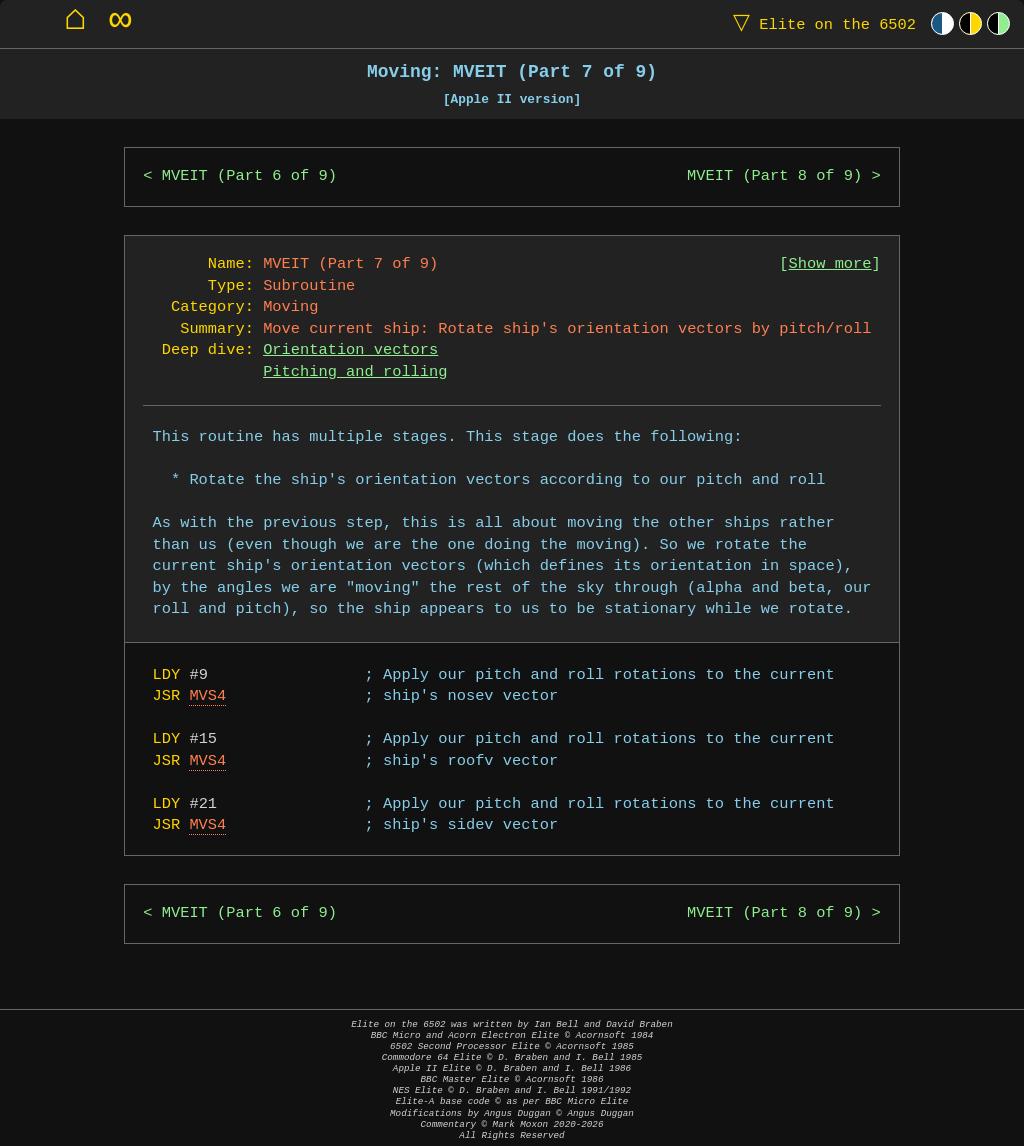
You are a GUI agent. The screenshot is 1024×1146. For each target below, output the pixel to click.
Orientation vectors (350, 350)
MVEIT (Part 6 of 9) (249, 176)
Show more (830, 264)
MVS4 (207, 696)
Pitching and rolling (355, 372)
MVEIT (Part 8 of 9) (774, 176)
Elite (820, 23)
